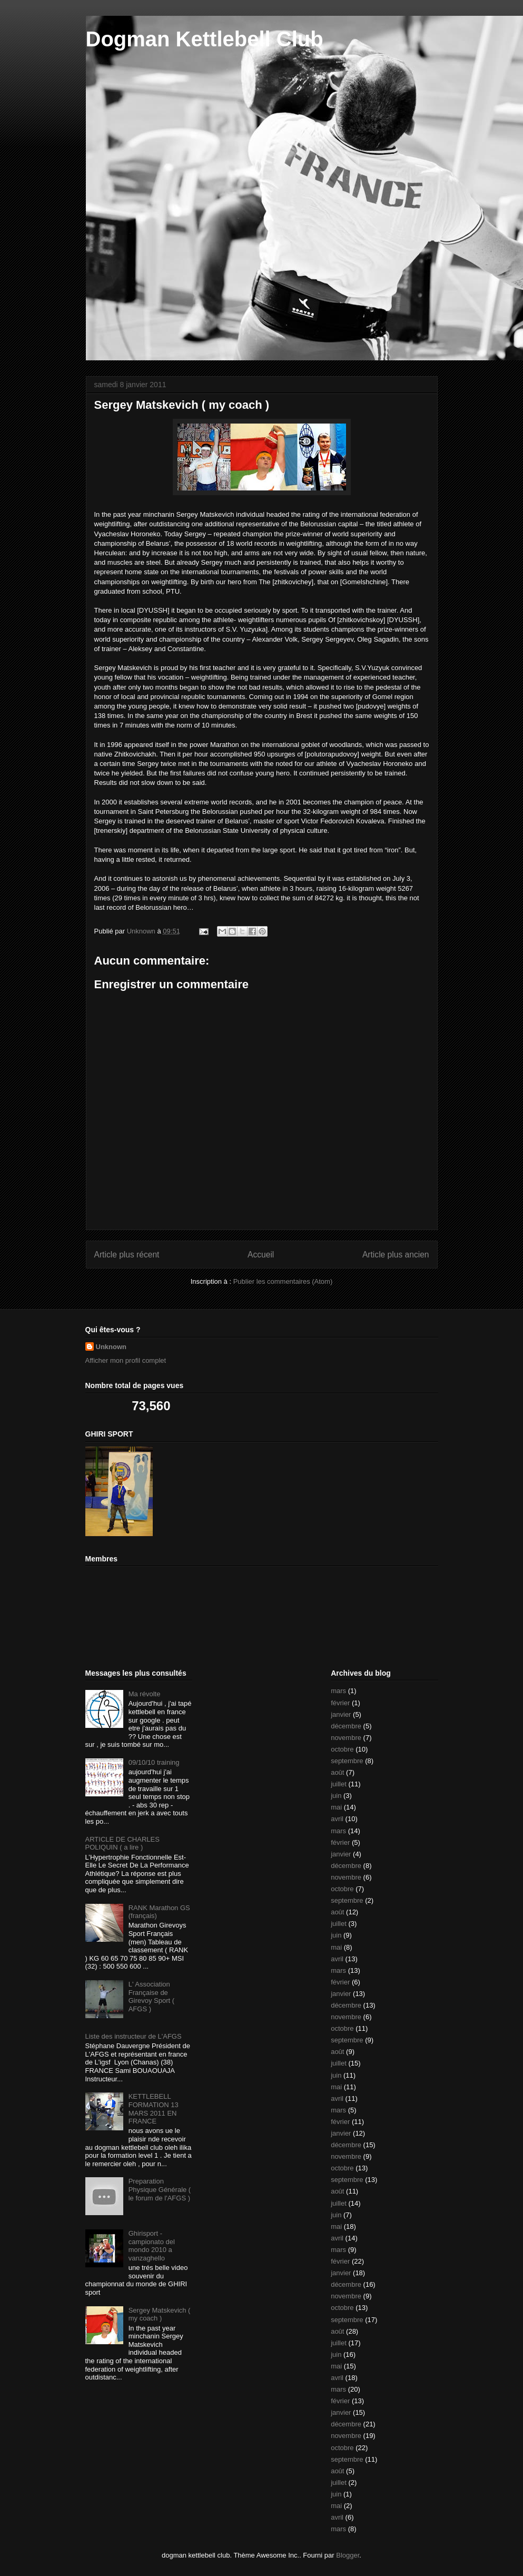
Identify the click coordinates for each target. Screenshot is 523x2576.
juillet (339, 1784)
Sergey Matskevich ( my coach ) (160, 2314)
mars (338, 1691)
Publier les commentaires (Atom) (283, 1281)
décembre (346, 1726)
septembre (347, 1761)
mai (336, 1807)
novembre (346, 1738)
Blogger (347, 2555)
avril (337, 1819)
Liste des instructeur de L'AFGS (133, 2036)
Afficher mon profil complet (125, 1360)
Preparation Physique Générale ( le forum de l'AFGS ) (160, 2189)
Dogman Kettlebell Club (204, 39)
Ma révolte (145, 1694)
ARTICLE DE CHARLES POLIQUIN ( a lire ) (122, 1843)
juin (336, 1796)
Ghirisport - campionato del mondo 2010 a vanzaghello (152, 2245)
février (340, 1703)
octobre (342, 1749)
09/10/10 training (154, 1762)
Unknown (111, 1347)
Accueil (261, 1254)
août (337, 1772)
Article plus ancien (395, 1254)
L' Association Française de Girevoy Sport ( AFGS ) (151, 1996)
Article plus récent (127, 1254)
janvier (341, 1714)
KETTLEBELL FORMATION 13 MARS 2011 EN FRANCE (154, 2108)
